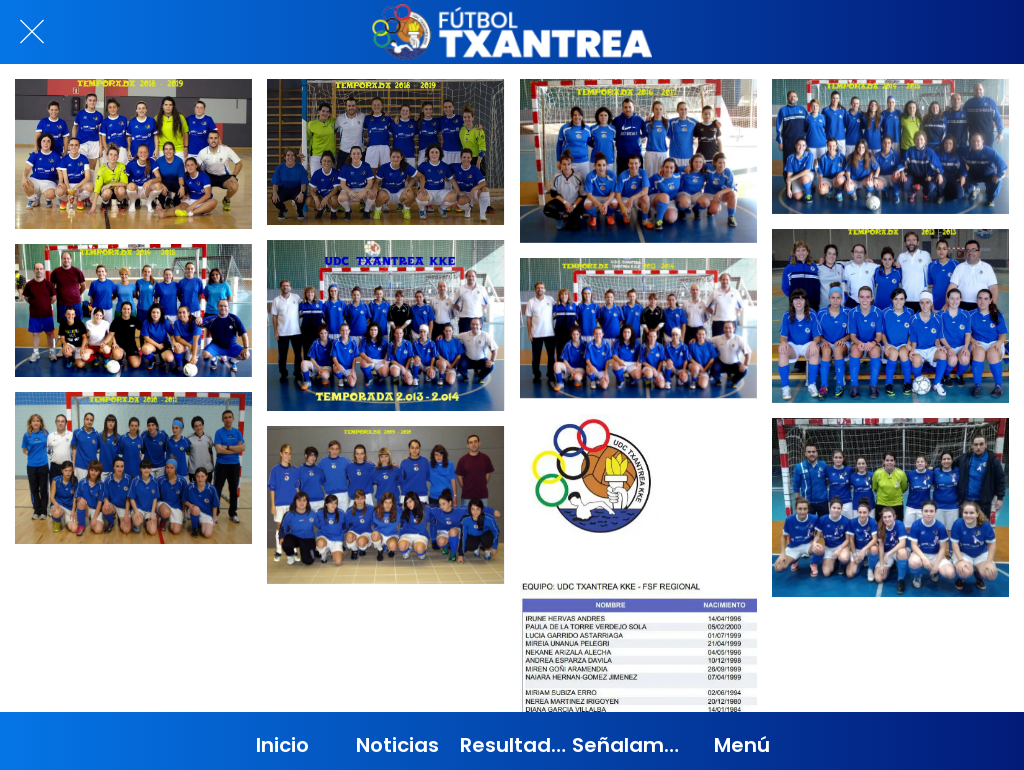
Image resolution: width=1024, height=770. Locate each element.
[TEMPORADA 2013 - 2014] (385, 325)
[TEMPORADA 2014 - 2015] (133, 310)
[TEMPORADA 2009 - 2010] (385, 505)
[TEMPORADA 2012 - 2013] (890, 316)
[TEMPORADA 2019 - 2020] (890, 507)
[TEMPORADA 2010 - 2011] (133, 468)
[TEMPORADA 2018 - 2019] (133, 154)
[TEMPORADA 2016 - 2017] (638, 161)
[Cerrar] (32, 32)
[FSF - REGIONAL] (638, 577)
